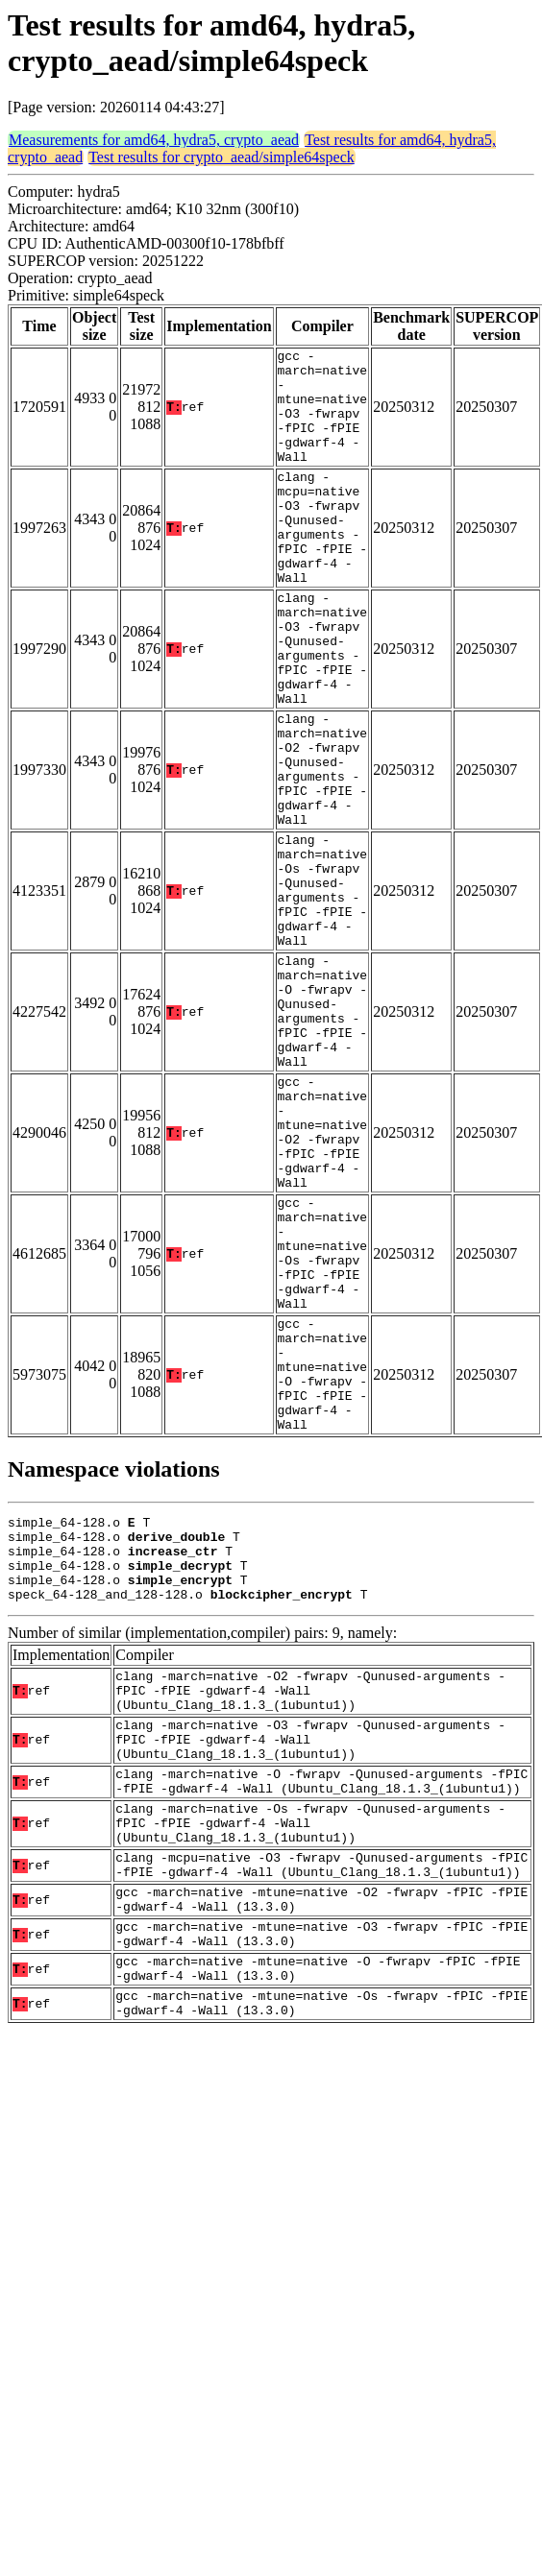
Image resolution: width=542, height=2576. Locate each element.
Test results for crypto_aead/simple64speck (221, 157)
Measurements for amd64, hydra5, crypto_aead (154, 140)
